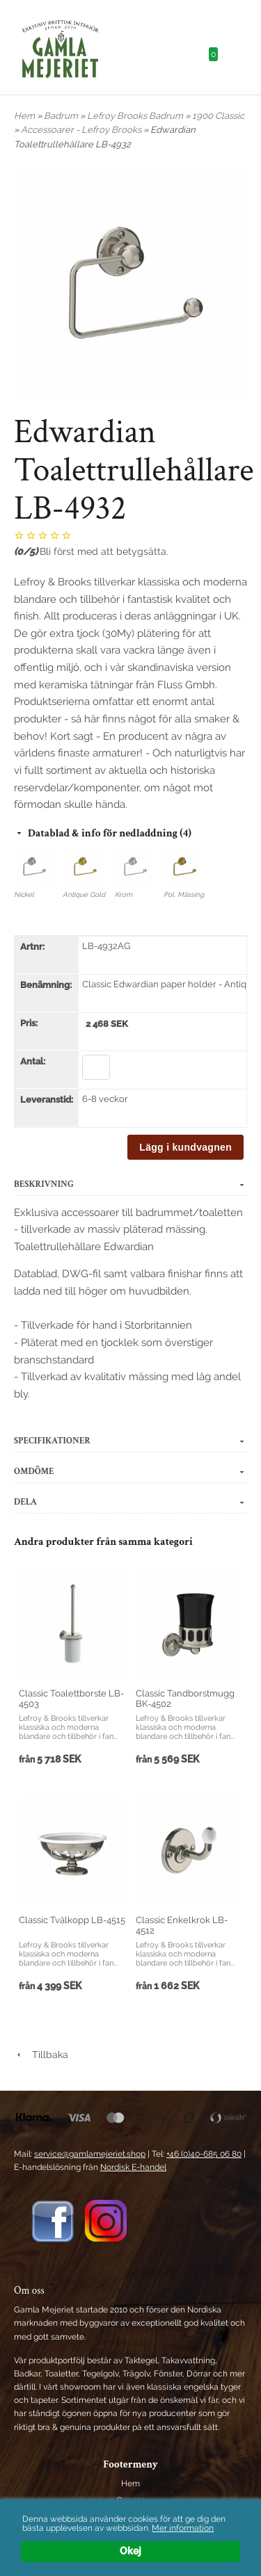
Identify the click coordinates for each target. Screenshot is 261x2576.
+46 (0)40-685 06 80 (204, 2154)
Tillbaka (41, 2054)
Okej (130, 2551)
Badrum (62, 116)
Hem (24, 116)
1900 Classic (218, 116)
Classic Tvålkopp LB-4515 (72, 1920)
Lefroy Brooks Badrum (136, 116)
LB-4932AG (106, 946)
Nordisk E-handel (133, 2167)
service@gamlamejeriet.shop (89, 2154)
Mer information (183, 2528)
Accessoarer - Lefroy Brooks (82, 129)
